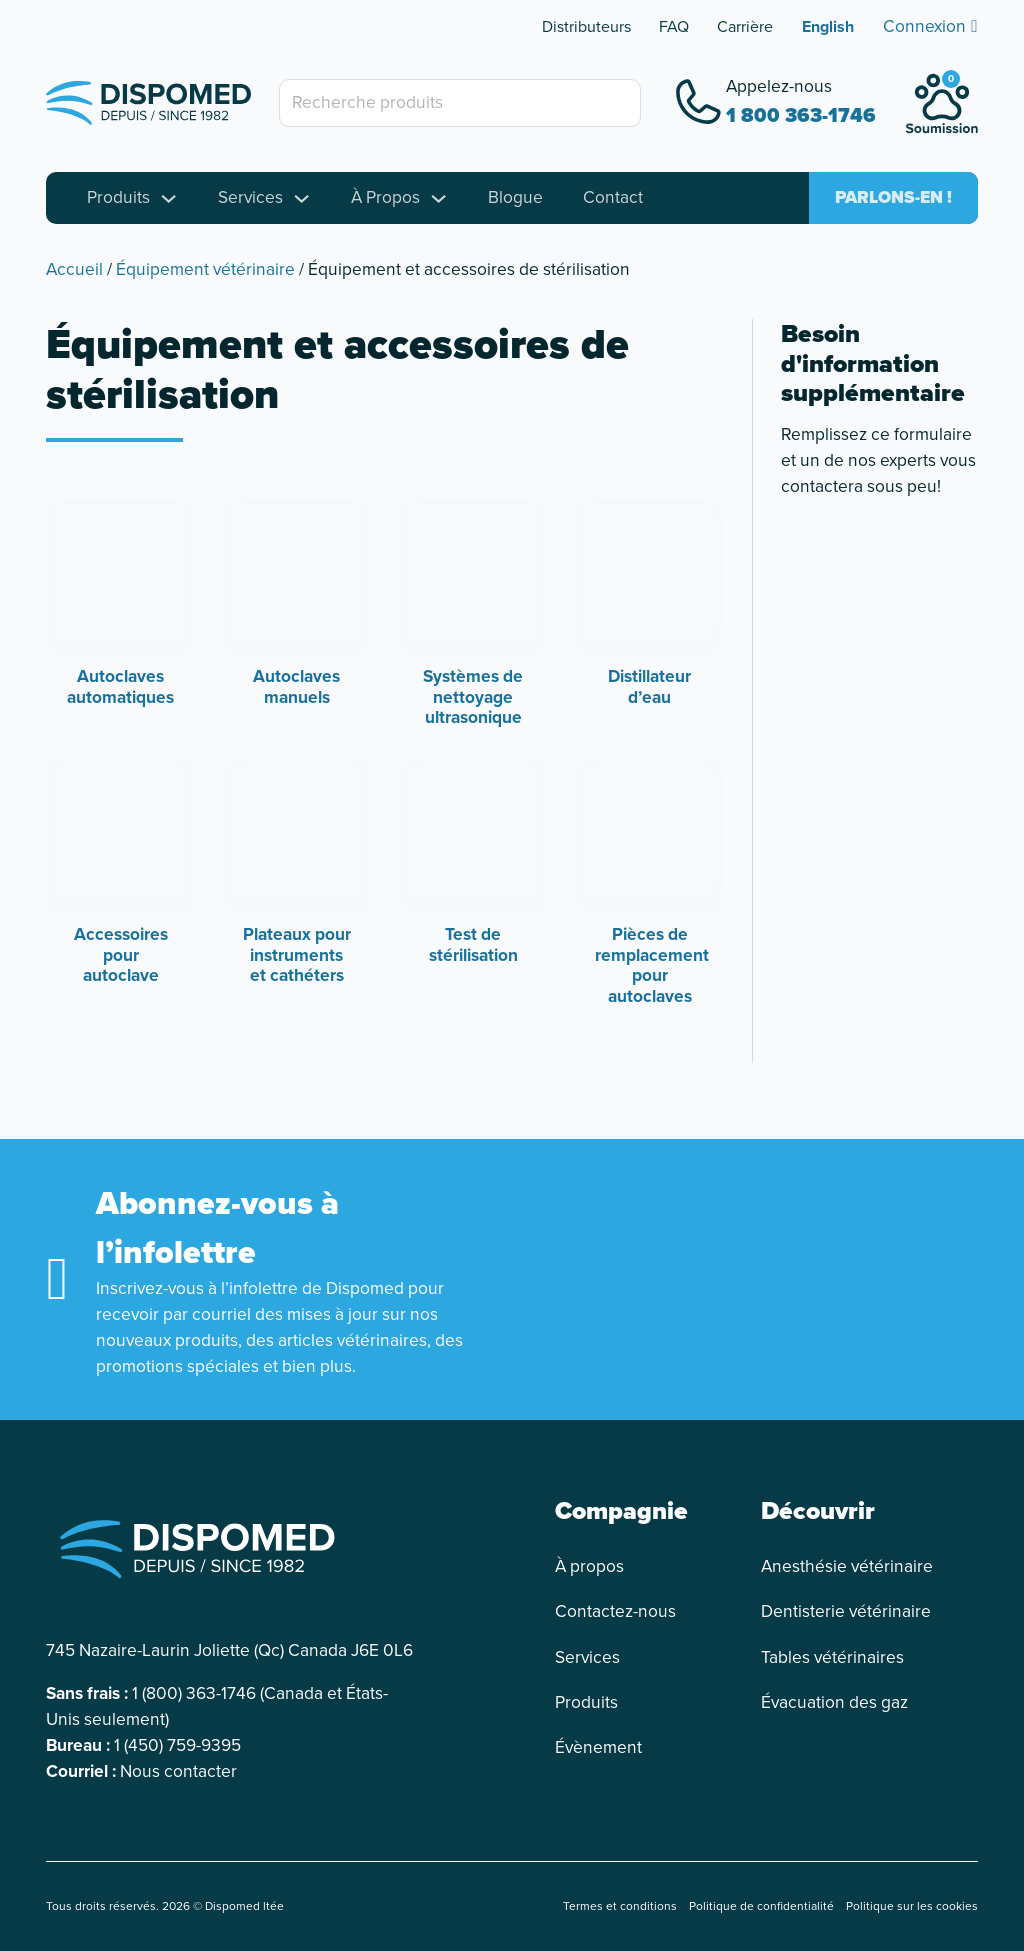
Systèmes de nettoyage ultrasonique (473, 697)
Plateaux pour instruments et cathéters (297, 955)
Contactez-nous (615, 1611)
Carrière (745, 26)
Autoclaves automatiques (120, 686)
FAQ (674, 26)
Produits (118, 197)
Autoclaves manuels (296, 686)
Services (250, 197)
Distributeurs (586, 26)
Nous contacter (178, 1771)
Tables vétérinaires (832, 1657)
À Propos (385, 197)
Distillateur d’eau (649, 686)
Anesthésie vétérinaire (847, 1566)
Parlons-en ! (893, 197)
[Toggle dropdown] (168, 198)
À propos (589, 1566)
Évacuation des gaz (834, 1702)
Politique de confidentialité (761, 1906)
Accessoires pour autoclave (121, 955)
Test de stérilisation (473, 944)
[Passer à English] (828, 27)
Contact (613, 197)
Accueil (74, 269)
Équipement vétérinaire (205, 269)
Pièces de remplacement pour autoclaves (652, 965)
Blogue (515, 197)
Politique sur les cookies (912, 1906)
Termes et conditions (620, 1906)
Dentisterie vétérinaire (846, 1611)
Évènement (598, 1747)
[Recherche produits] (460, 103)
